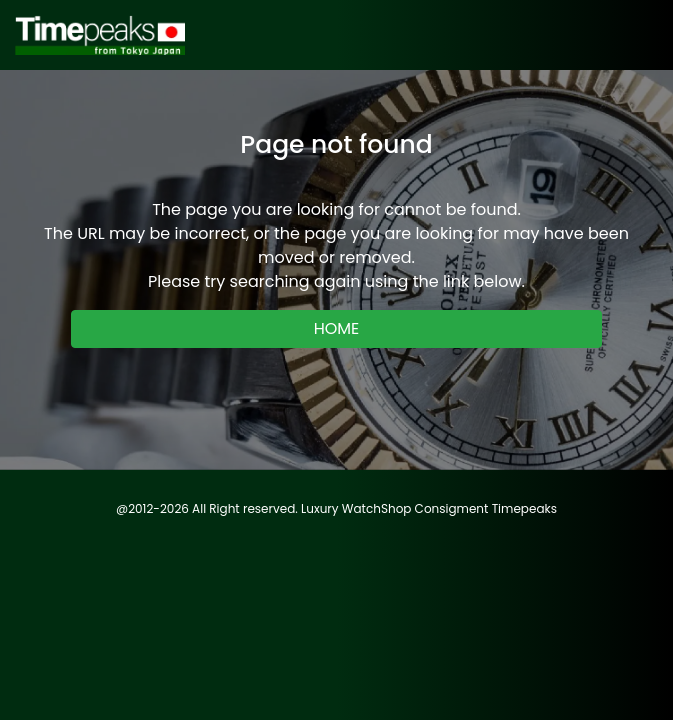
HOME (337, 328)
